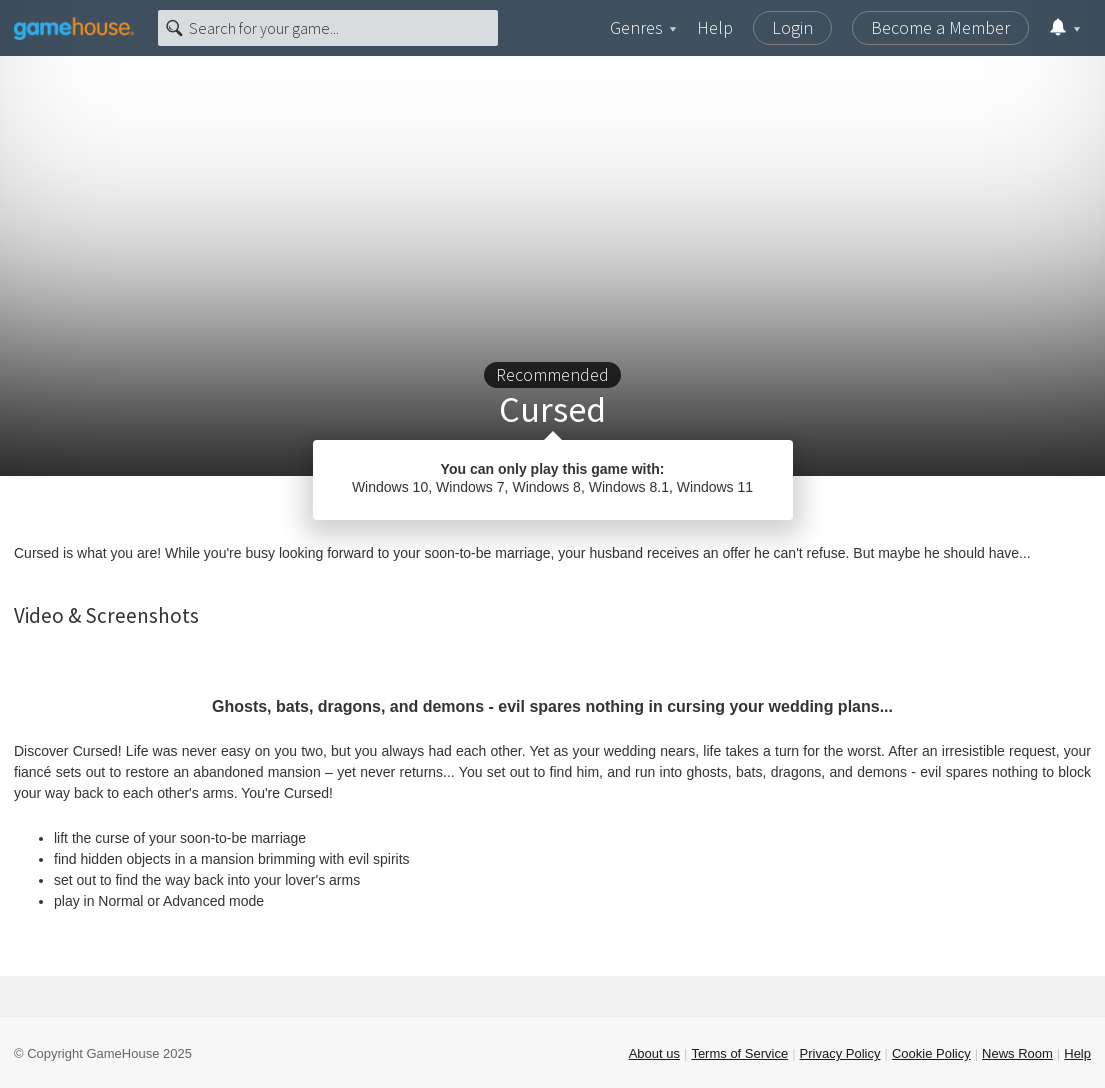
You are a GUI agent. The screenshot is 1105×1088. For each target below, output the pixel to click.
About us (654, 1053)
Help (715, 27)
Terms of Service (739, 1053)
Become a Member (940, 27)
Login (792, 27)
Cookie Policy (931, 1053)
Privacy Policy (840, 1053)
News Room (1017, 1053)
